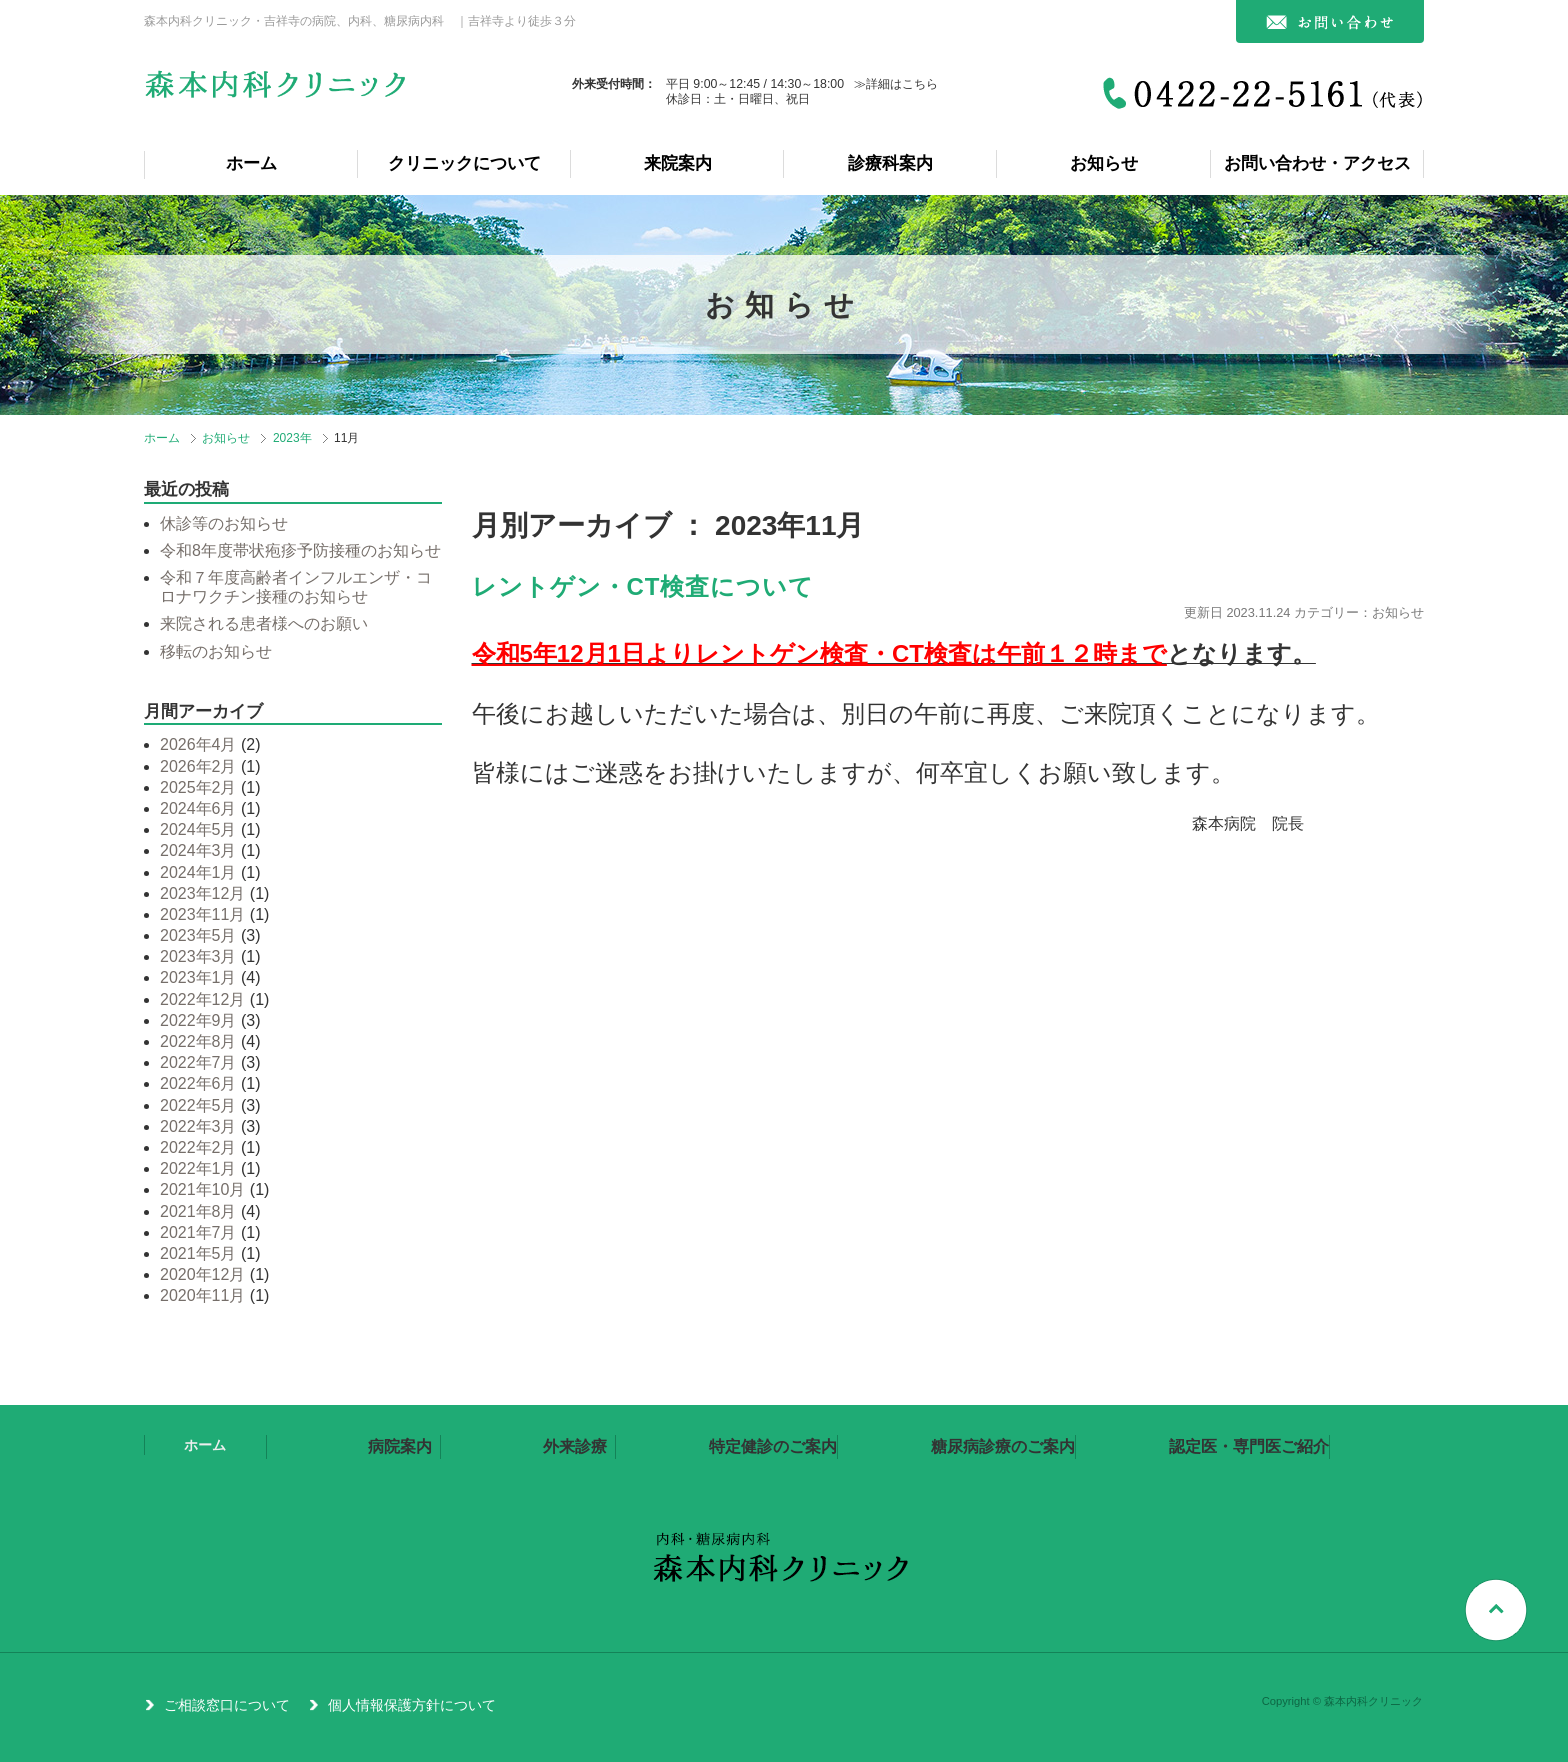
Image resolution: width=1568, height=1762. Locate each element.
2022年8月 (198, 1041)
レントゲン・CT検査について (643, 586)
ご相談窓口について (227, 1705)
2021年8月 (198, 1211)
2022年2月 (198, 1147)
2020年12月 (202, 1274)
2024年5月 (198, 829)
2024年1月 (198, 872)
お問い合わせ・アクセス (1317, 163)
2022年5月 (198, 1105)
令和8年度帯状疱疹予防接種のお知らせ (300, 550)
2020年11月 (202, 1295)
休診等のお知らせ (224, 523)
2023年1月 (198, 977)
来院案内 (678, 163)
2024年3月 (198, 850)
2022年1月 (198, 1168)
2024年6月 (198, 808)
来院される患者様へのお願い (264, 623)
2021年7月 (198, 1232)
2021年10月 (202, 1189)
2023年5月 (198, 935)
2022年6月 (198, 1083)
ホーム (251, 163)
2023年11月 (202, 914)
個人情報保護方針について (412, 1705)
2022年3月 (198, 1126)
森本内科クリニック (278, 92)
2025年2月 (198, 787)
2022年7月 (198, 1062)
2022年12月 (202, 999)
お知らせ (1104, 163)
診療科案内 (890, 163)
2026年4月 (198, 744)
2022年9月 (198, 1020)
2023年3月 (198, 956)
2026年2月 (198, 766)
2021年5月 (198, 1253)
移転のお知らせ (216, 651)
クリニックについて (464, 163)
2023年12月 (202, 893)
